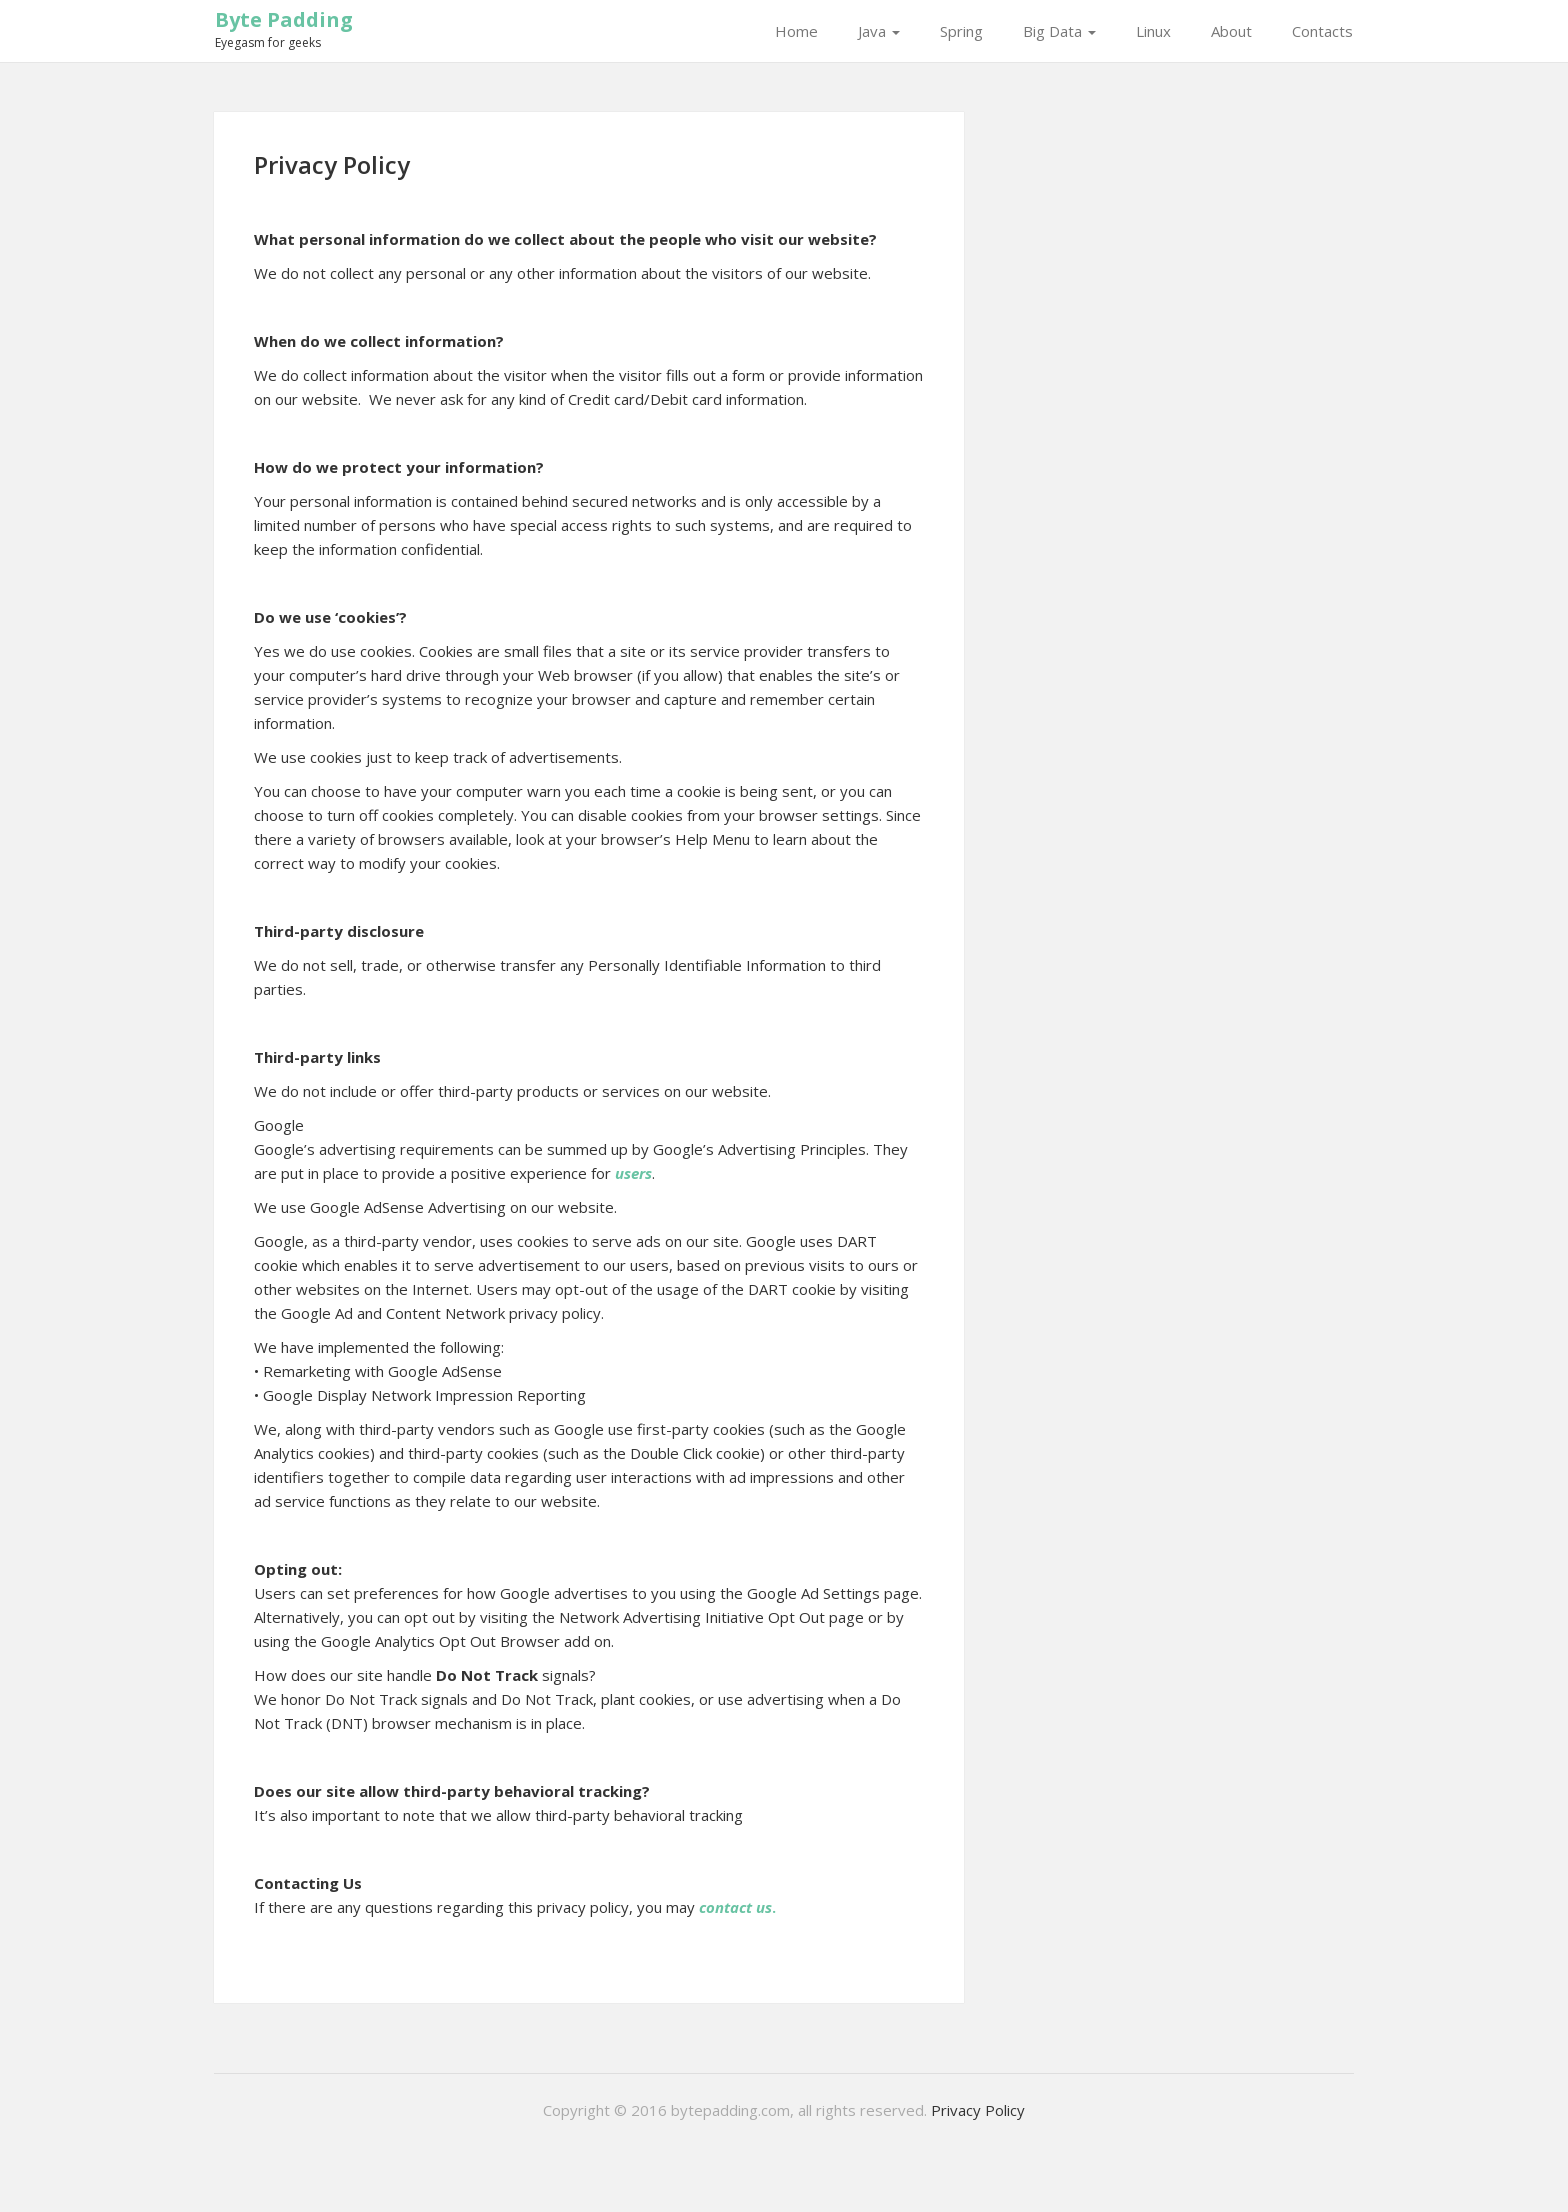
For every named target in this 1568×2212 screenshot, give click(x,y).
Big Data (1059, 31)
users (633, 1173)
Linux (1153, 31)
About (1231, 31)
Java (879, 31)
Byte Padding (284, 19)
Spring (961, 31)
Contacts (1322, 31)
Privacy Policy (978, 2110)
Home (796, 31)
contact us (735, 1907)
